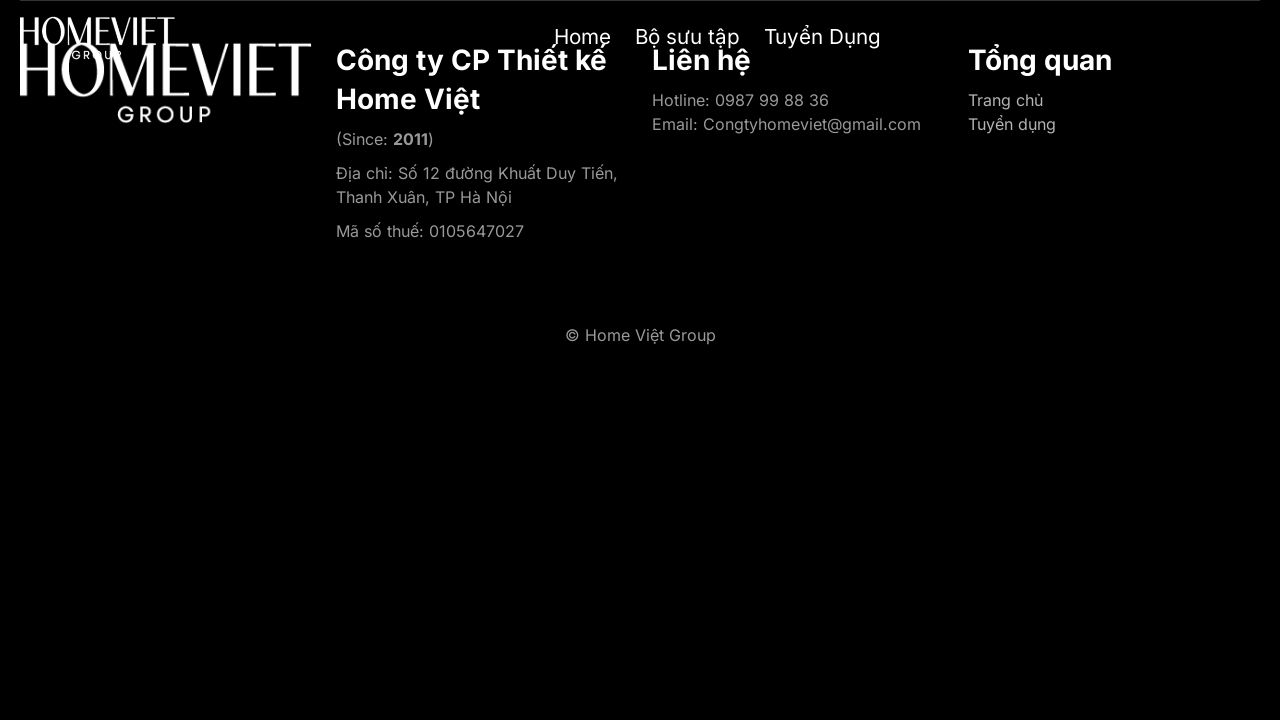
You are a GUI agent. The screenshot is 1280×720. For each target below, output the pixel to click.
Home (582, 36)
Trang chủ (1005, 100)
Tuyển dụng (1012, 124)
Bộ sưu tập (687, 36)
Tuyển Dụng (822, 36)
